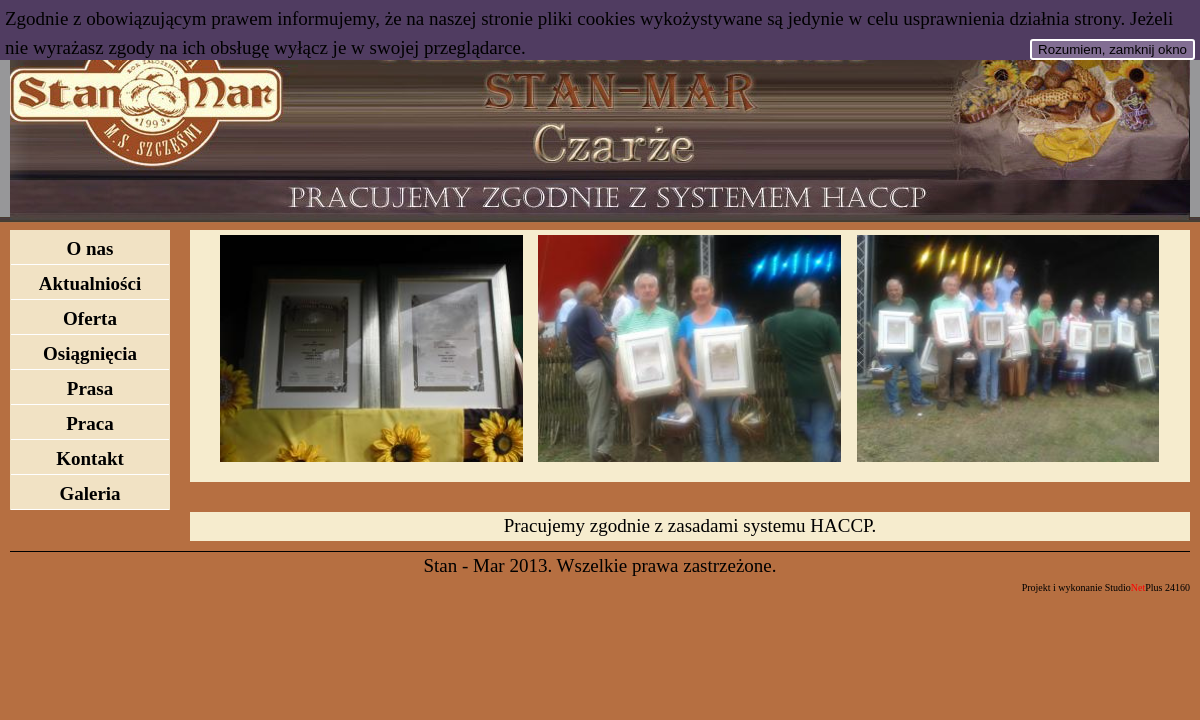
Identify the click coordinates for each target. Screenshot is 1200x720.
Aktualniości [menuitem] (90, 283)
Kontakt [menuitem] (90, 458)
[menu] (90, 370)
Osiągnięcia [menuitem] (90, 353)
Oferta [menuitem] (90, 318)
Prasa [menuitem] (90, 388)
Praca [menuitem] (89, 423)
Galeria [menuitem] (89, 493)
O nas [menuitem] (90, 248)
